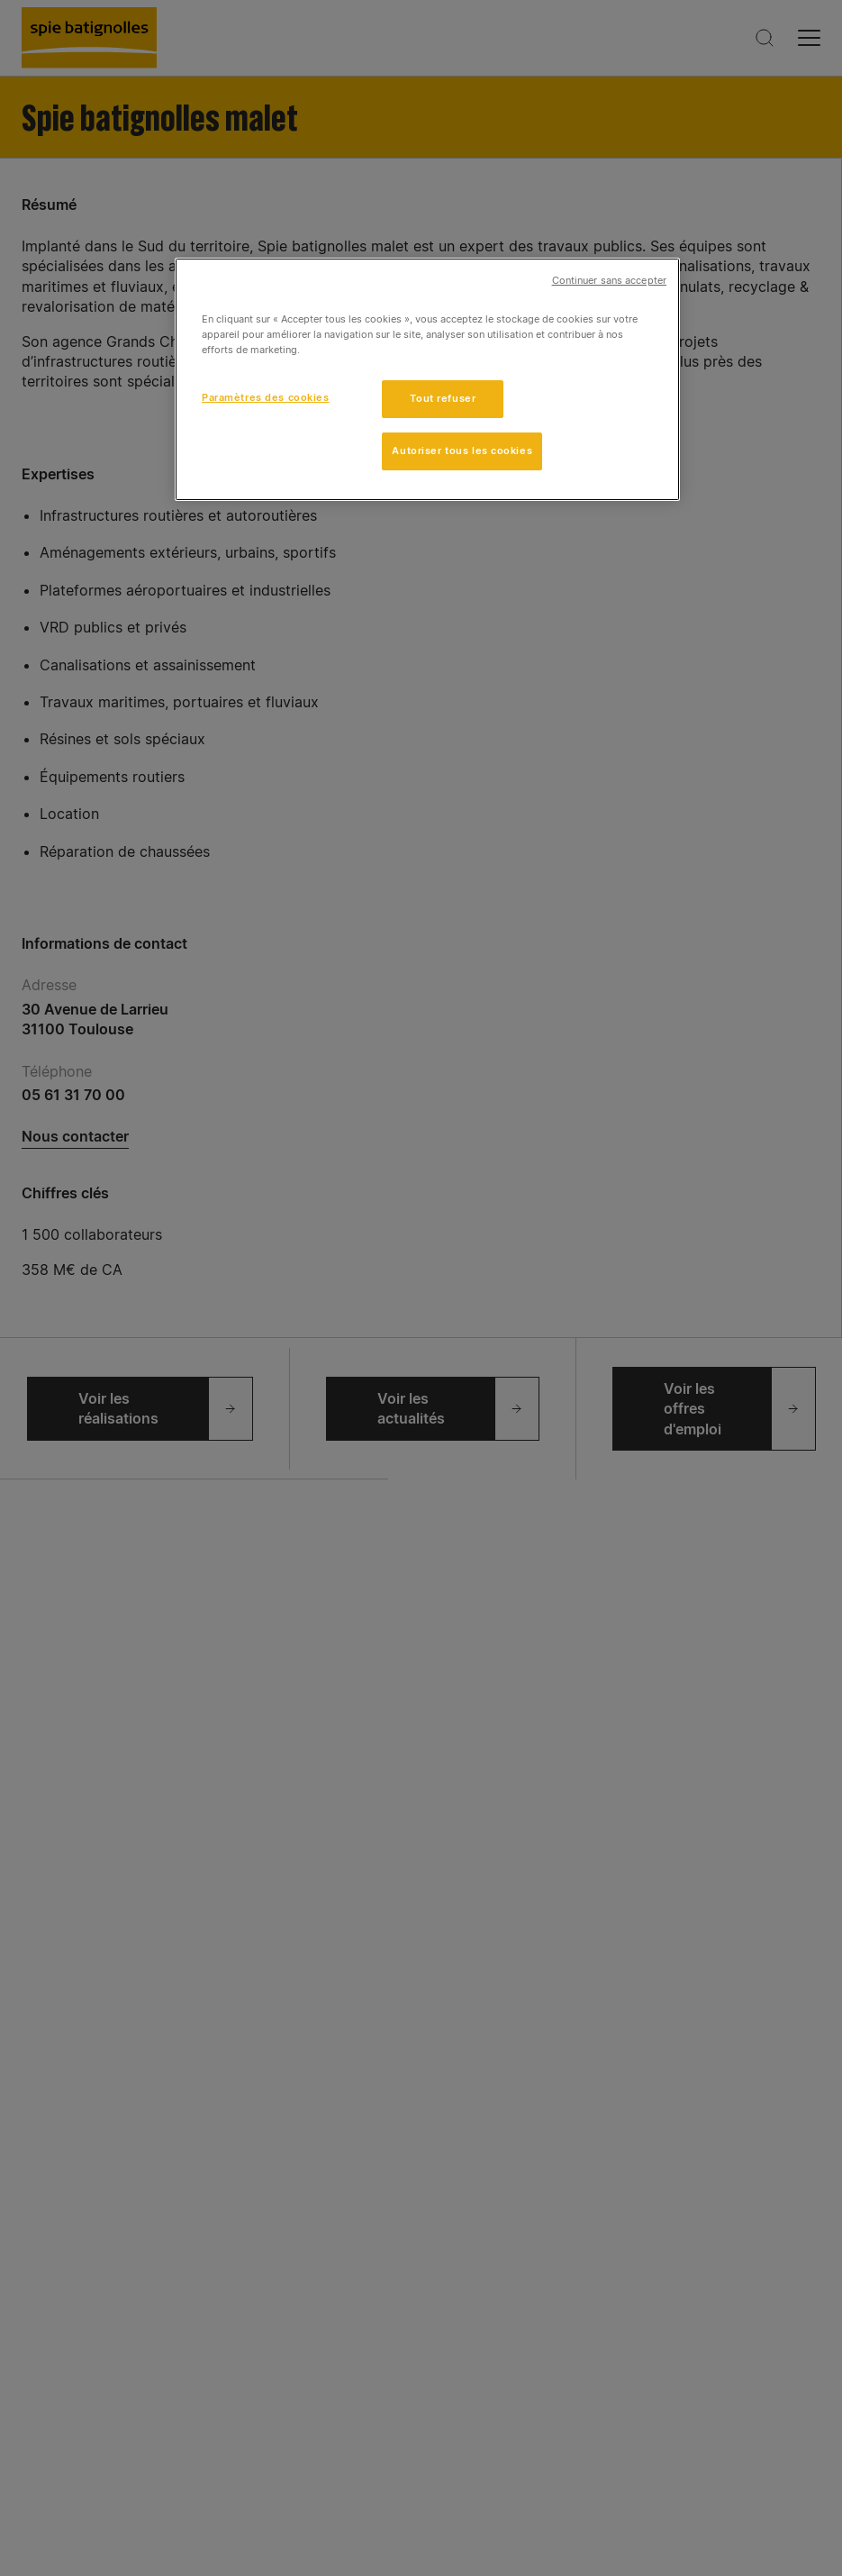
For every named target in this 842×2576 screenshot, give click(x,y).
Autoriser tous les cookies (462, 450)
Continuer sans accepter (609, 281)
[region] (427, 379)
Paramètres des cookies (266, 397)
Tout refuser (442, 398)
